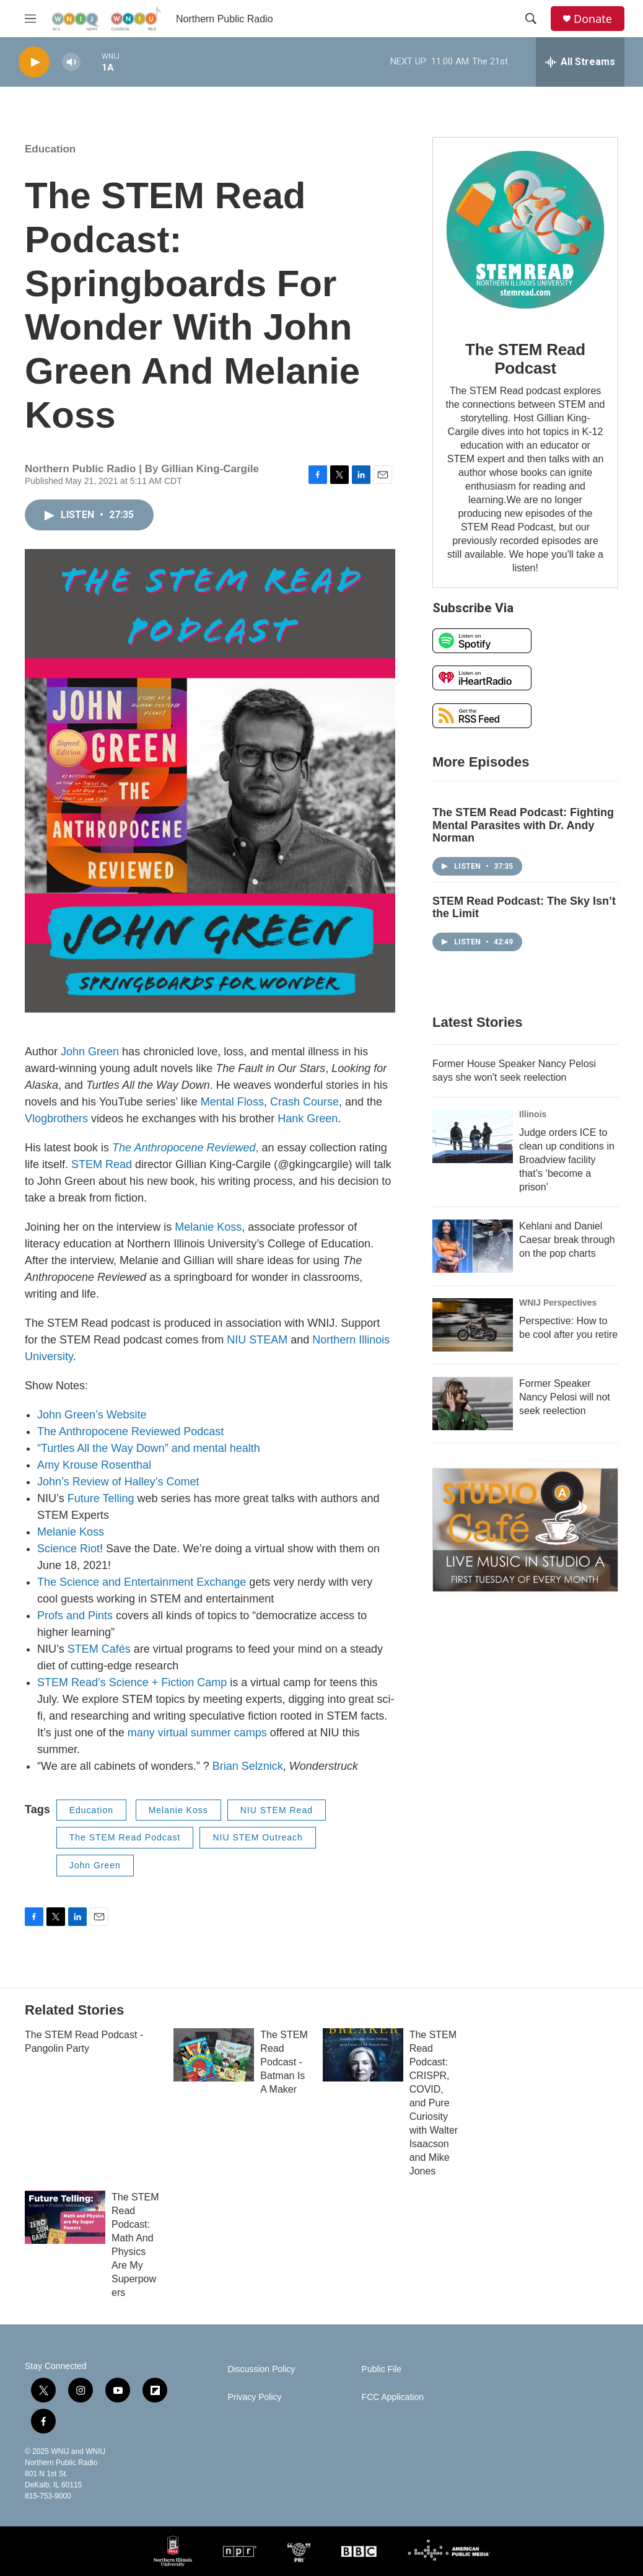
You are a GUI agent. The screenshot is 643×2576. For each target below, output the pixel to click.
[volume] (71, 62)
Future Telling (101, 1498)
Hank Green (308, 1118)
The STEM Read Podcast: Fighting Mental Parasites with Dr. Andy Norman (523, 825)
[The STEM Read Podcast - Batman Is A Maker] (213, 2054)
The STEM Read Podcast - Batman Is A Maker (283, 2062)
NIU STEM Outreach (257, 1837)
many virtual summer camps (197, 1732)
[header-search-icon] (531, 18)
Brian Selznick (247, 1766)
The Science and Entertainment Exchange (141, 1582)
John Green (90, 1051)
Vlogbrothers (56, 1118)
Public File (382, 2369)
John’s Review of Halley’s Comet (118, 1481)
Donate (593, 18)
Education (50, 149)
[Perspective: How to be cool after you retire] (472, 1325)
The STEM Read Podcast (125, 1837)
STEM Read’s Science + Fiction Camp (132, 1682)
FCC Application (393, 2397)
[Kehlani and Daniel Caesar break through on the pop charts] (472, 1246)
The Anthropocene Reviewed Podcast (130, 1431)
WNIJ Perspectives (558, 1303)
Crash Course (304, 1102)
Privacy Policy (254, 2397)
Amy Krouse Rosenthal (94, 1465)
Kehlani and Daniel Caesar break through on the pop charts (567, 1240)
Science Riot (68, 1548)
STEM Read (101, 1164)
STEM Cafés (99, 1649)
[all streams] (580, 62)
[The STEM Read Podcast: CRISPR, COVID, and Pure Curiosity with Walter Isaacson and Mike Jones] (363, 2054)
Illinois (532, 1114)
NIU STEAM (257, 1340)
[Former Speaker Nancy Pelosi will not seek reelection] (472, 1403)
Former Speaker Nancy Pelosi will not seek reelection (564, 1397)
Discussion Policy (261, 2369)
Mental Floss (232, 1102)
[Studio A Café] (525, 1530)
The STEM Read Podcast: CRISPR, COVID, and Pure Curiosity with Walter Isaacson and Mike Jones (433, 2102)
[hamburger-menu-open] (30, 18)
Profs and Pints (75, 1615)
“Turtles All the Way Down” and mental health (148, 1448)
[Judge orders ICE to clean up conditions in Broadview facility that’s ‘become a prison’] (472, 1136)
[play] (34, 62)
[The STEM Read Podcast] (525, 230)
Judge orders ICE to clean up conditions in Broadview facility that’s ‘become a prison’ (567, 1159)
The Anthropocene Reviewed (183, 1147)
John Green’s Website (91, 1415)
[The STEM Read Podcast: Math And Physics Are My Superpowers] (65, 2217)
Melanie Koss (208, 1227)
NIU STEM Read (276, 1810)
